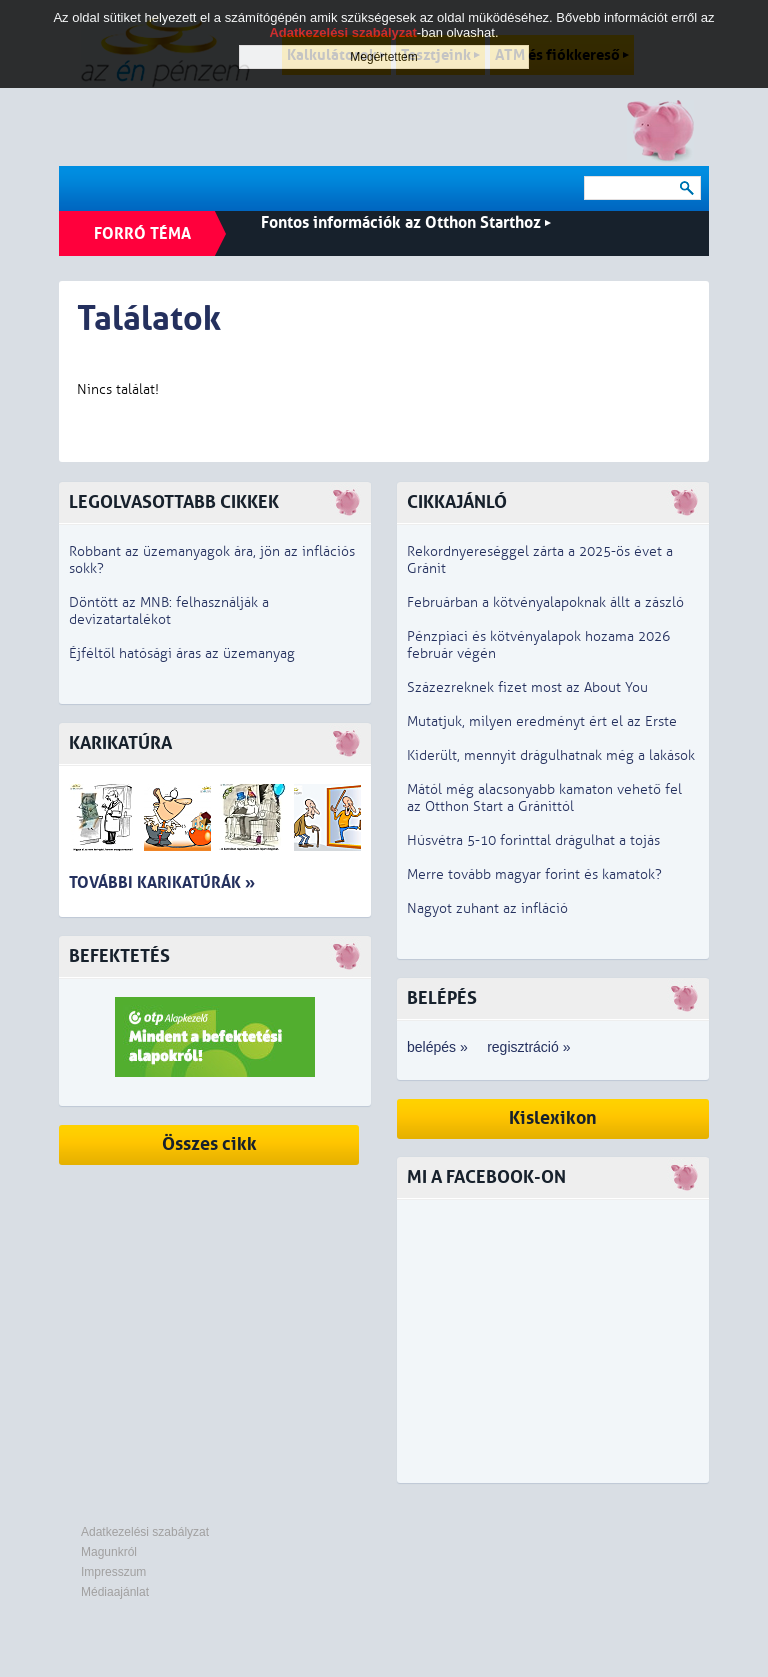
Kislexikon (553, 1118)
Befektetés (119, 956)
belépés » (437, 1047)
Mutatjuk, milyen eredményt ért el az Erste (542, 721)
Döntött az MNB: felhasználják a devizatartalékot (169, 611)
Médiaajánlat (115, 1592)
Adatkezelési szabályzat (145, 1532)
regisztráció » (528, 1047)
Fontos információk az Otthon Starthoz (406, 222)
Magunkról (109, 1552)
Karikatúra (120, 743)
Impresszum (113, 1572)
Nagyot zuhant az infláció (487, 908)
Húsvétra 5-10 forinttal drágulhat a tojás (533, 840)
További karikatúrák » (162, 882)
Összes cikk (209, 1144)
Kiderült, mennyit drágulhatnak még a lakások (551, 755)
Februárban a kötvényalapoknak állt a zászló (545, 602)
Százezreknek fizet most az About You (527, 687)
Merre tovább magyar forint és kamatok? (534, 874)
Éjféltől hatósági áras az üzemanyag (182, 653)
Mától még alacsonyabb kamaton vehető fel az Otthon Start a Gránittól (544, 798)
